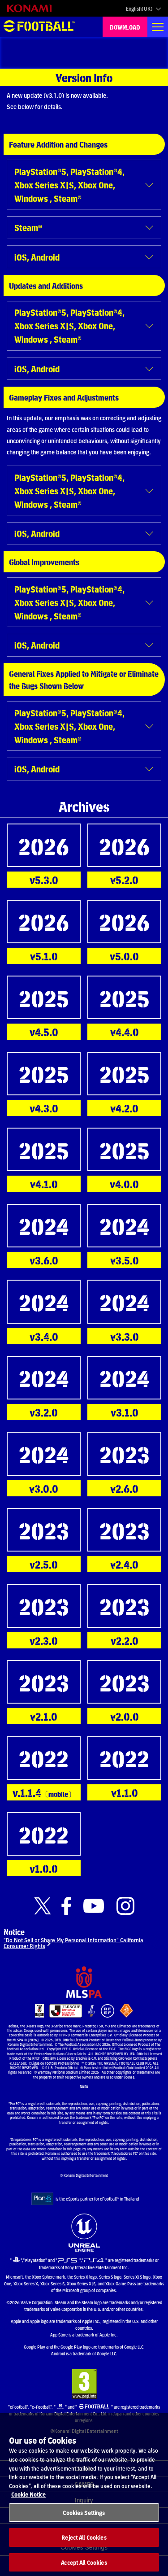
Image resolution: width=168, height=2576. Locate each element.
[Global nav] (157, 27)
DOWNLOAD (125, 26)
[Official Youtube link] (93, 1906)
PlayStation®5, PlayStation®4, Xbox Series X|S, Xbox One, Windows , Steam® (69, 185)
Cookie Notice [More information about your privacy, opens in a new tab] (28, 2502)
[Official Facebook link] (66, 1906)
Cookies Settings (84, 2520)
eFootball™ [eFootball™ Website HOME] (39, 27)
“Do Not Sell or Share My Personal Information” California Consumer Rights (73, 1942)
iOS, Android (37, 256)
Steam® (28, 227)
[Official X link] (42, 1906)
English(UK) (139, 8)
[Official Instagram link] (125, 1906)
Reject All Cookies (83, 2545)
